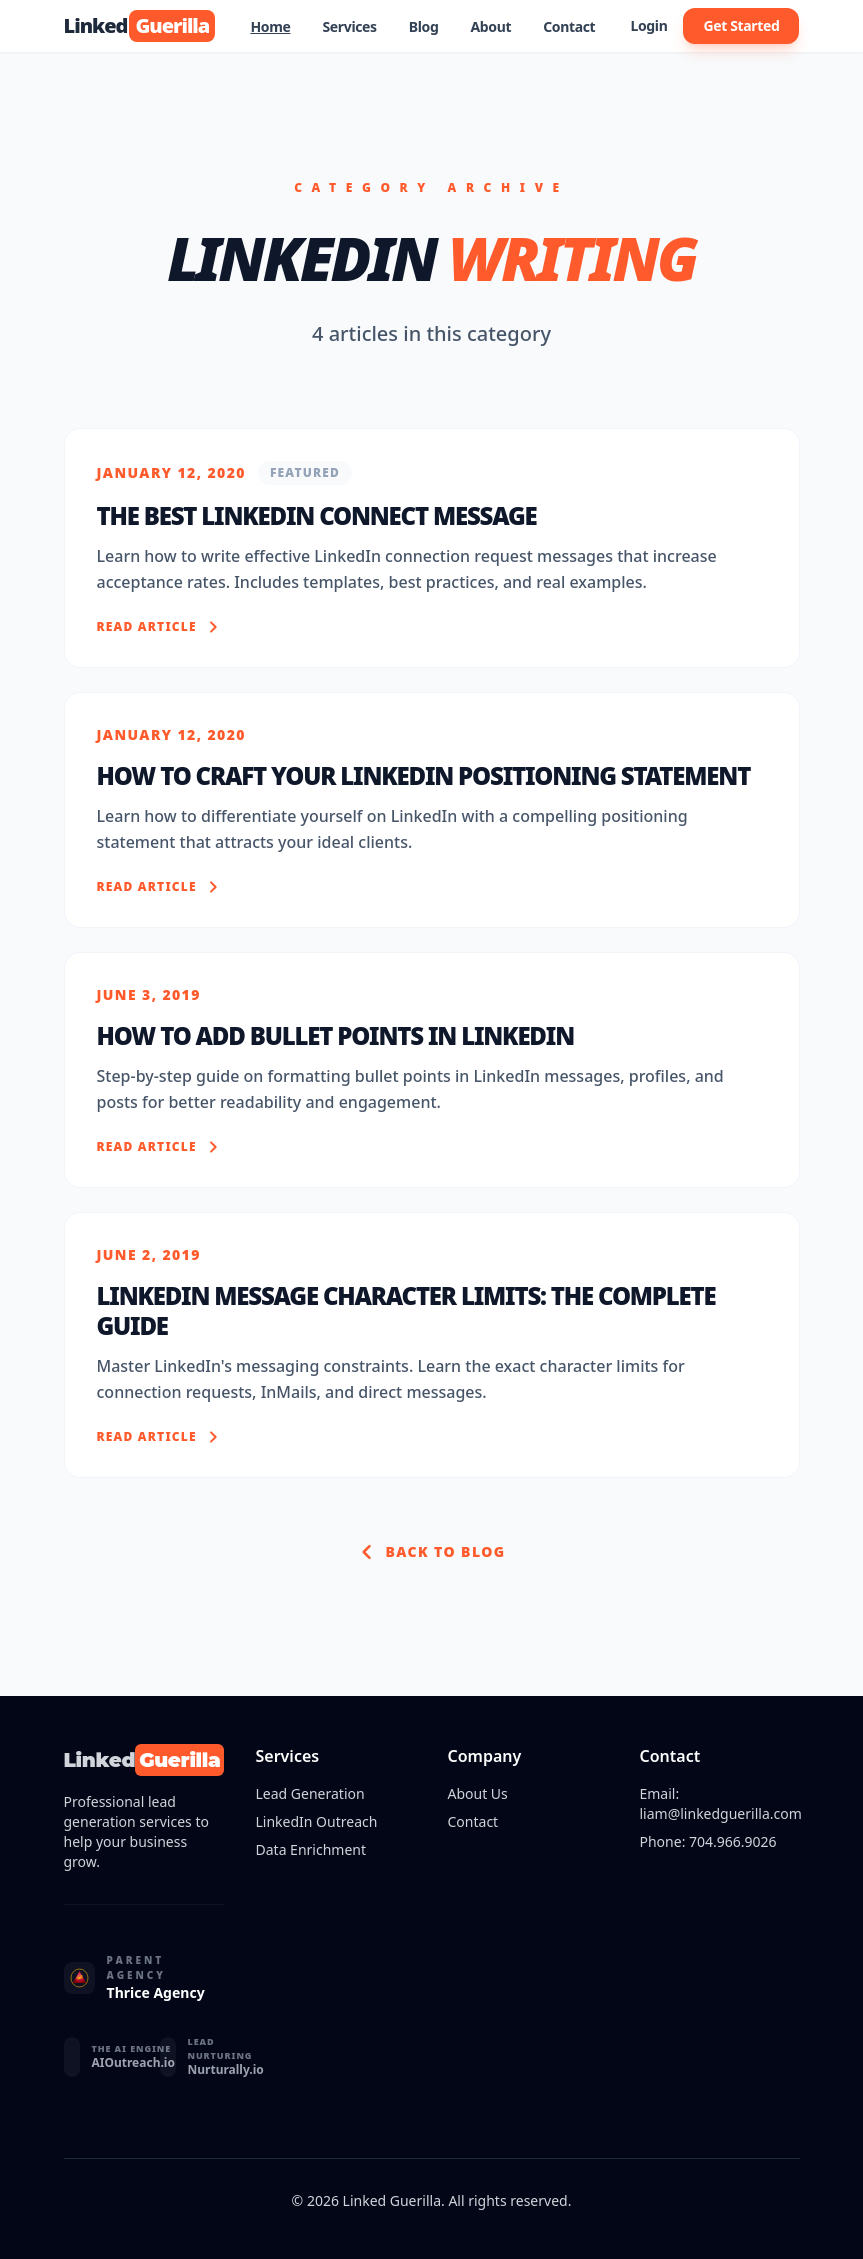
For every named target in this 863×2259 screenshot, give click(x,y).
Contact (569, 26)
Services (349, 26)
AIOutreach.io (133, 2063)
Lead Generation (310, 1793)
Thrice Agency (156, 1992)
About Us (478, 1793)
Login (648, 25)
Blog (424, 26)
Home (270, 26)
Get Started (741, 25)
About (490, 26)
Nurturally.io (226, 2070)
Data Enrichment (311, 1849)
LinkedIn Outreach (317, 1821)
